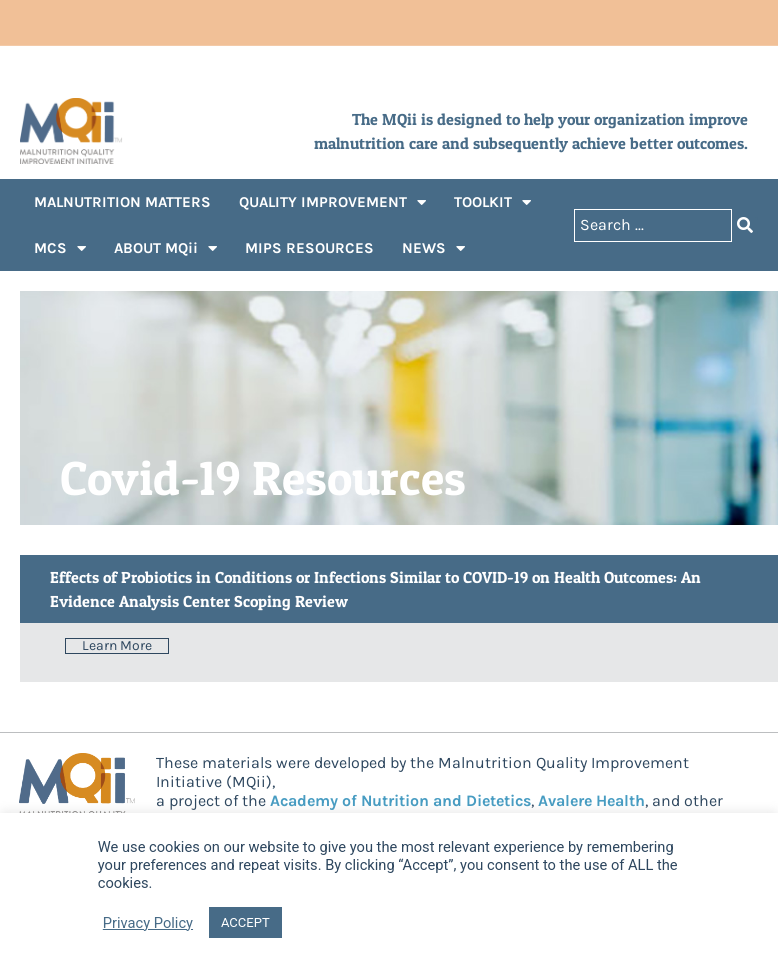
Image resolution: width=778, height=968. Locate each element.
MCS (60, 248)
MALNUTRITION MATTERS (122, 202)
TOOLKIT (492, 202)
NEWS (433, 248)
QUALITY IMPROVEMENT (332, 202)
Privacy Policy (148, 923)
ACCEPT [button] (245, 922)
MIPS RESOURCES (309, 248)
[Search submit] (745, 225)
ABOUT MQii (165, 248)
